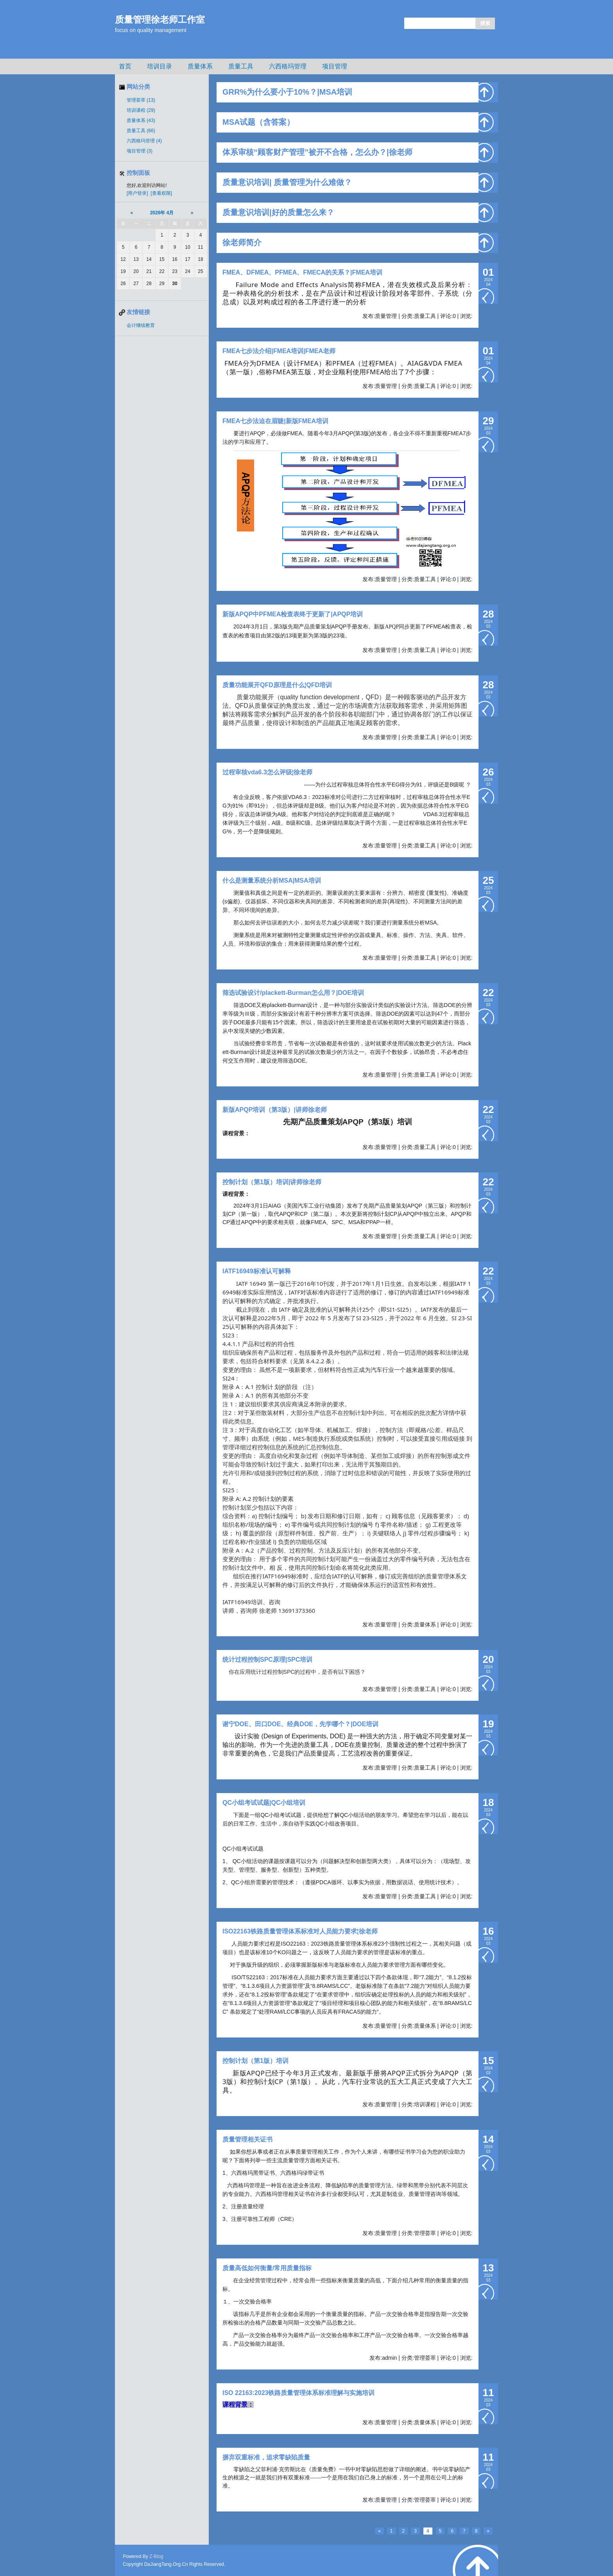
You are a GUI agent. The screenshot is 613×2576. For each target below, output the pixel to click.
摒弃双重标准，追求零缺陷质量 (266, 2457)
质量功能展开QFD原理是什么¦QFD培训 (277, 685)
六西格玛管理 (287, 66)
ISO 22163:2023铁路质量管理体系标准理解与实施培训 (298, 2392)
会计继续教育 (141, 325)
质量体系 (200, 66)
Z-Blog (156, 2556)
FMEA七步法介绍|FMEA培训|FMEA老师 (278, 351)
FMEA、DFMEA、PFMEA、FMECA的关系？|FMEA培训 (302, 272)
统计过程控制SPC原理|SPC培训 (267, 1659)
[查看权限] (161, 193)
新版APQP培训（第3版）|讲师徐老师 (274, 1109)
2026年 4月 (162, 212)
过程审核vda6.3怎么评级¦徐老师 (267, 772)
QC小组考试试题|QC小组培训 (263, 1802)
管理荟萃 (141, 100)
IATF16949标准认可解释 (256, 1271)
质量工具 (240, 66)
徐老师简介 (242, 242)
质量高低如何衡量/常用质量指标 (267, 2268)
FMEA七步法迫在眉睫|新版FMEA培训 (275, 421)
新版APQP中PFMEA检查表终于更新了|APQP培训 (292, 614)
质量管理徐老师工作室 (160, 19)
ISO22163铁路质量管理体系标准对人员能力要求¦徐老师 (300, 1931)
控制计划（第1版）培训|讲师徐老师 (271, 1182)
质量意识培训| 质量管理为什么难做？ (287, 182)
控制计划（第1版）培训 (255, 2060)
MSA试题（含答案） (258, 122)
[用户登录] (137, 193)
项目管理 (334, 66)
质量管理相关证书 (247, 2139)
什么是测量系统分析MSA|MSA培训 (271, 880)
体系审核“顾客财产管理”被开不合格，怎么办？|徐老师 (317, 152)
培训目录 (159, 66)
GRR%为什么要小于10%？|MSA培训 (287, 92)
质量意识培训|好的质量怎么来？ (278, 212)
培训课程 (141, 110)
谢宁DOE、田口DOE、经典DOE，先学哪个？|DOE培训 (300, 1724)
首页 (125, 66)
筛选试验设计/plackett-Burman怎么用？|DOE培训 (293, 992)
